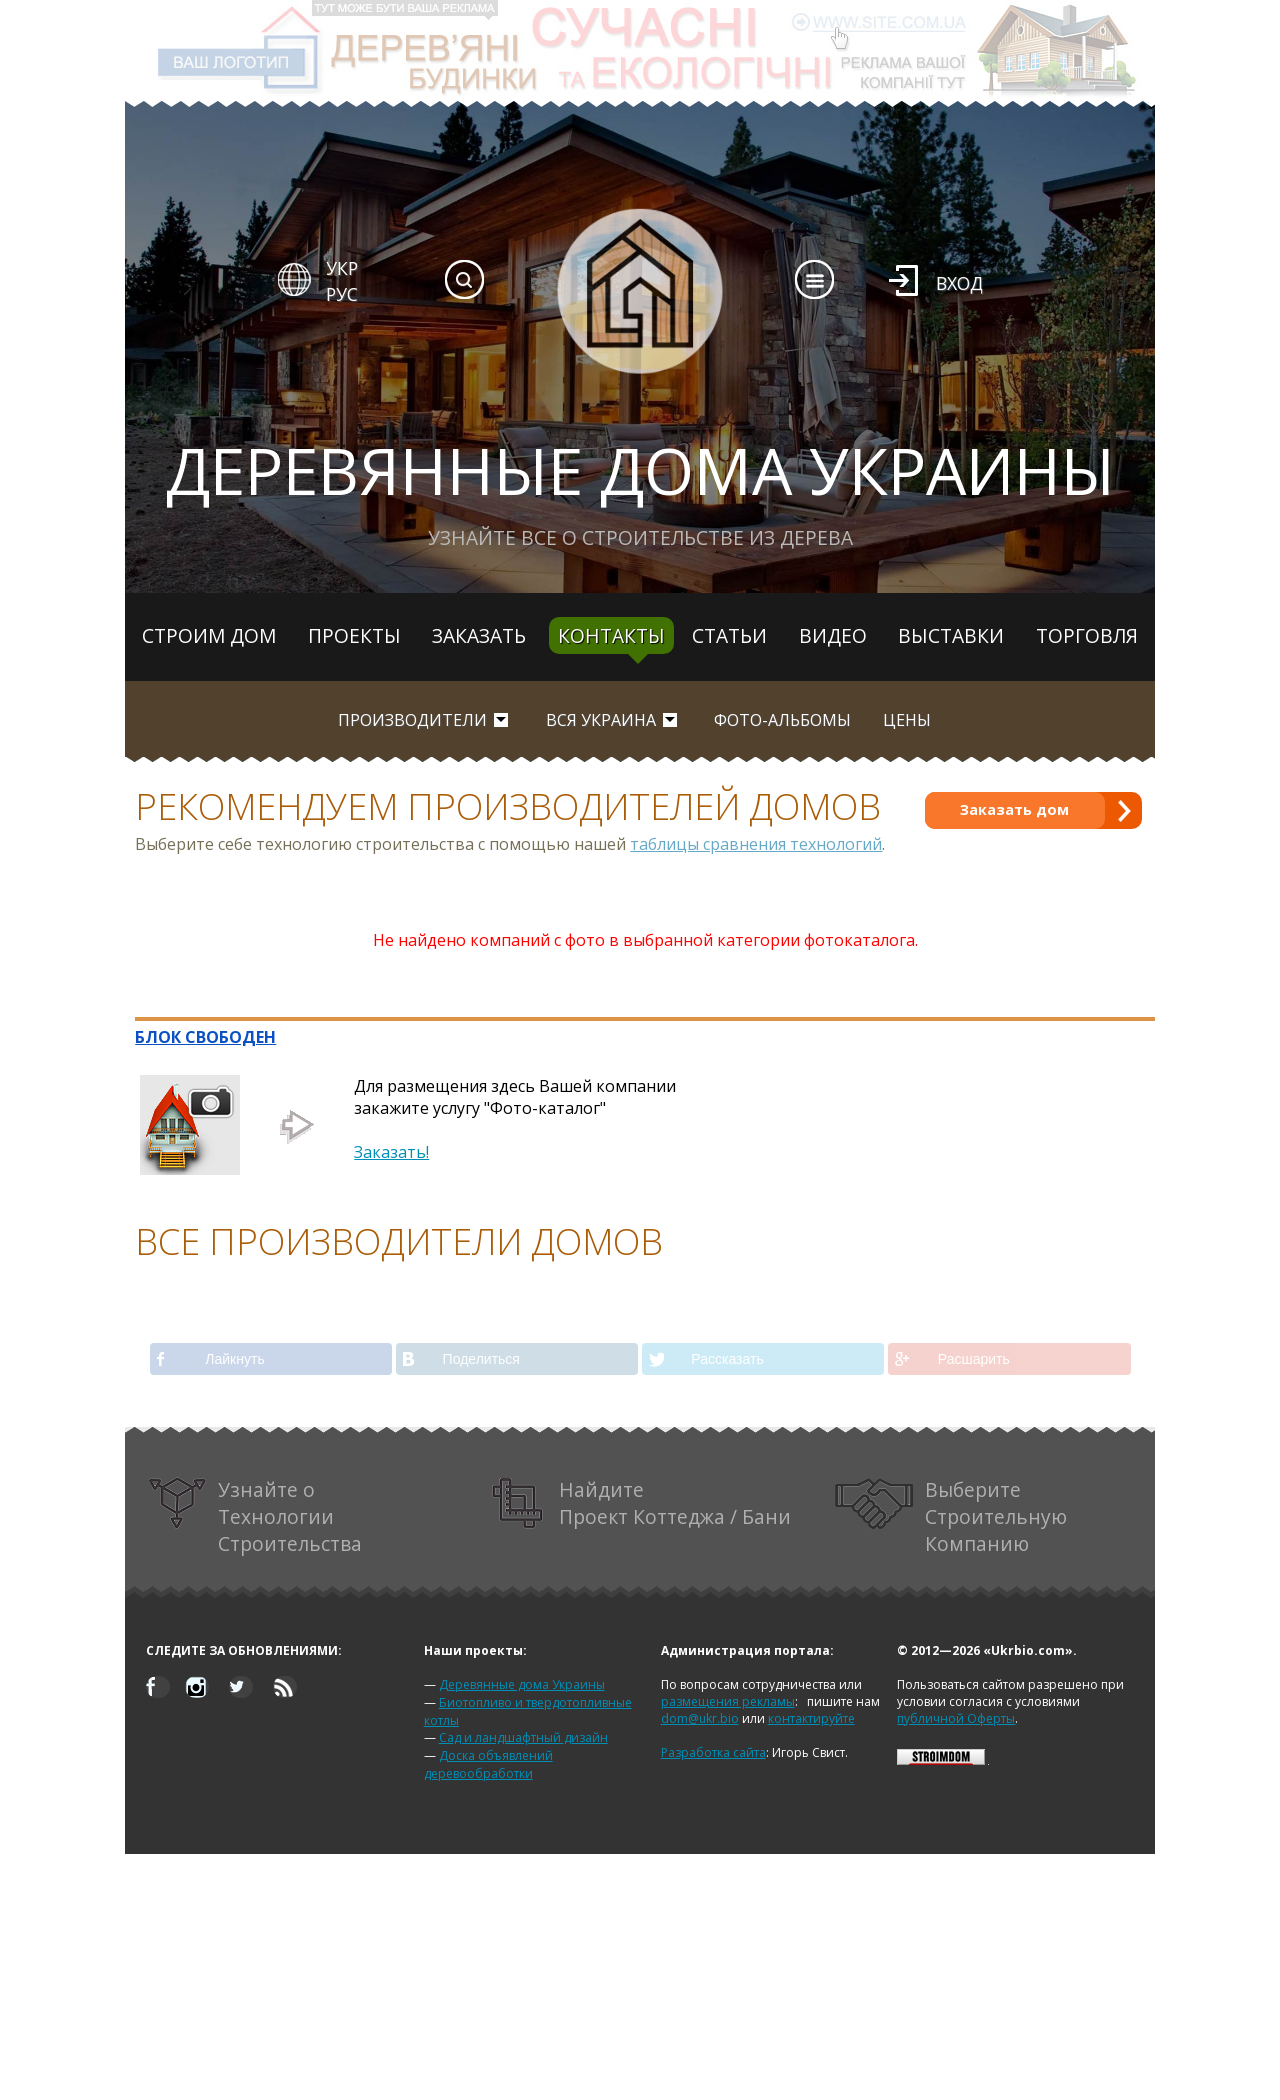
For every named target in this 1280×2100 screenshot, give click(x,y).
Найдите (642, 1503)
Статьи (729, 635)
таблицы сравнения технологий (756, 844)
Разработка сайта (713, 1752)
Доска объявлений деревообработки (488, 1764)
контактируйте (811, 1718)
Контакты (611, 635)
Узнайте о (255, 1516)
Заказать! (391, 1152)
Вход (959, 283)
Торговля (1087, 635)
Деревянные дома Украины (522, 1684)
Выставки (951, 635)
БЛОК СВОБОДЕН (205, 1037)
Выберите (951, 1516)
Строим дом (209, 635)
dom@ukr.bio (700, 1718)
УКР (342, 268)
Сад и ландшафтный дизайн (523, 1737)
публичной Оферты (956, 1718)
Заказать (479, 635)
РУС (342, 294)
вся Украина (601, 720)
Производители (412, 720)
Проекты (354, 635)
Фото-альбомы (782, 720)
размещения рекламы (728, 1701)
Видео (833, 635)
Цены (907, 720)
